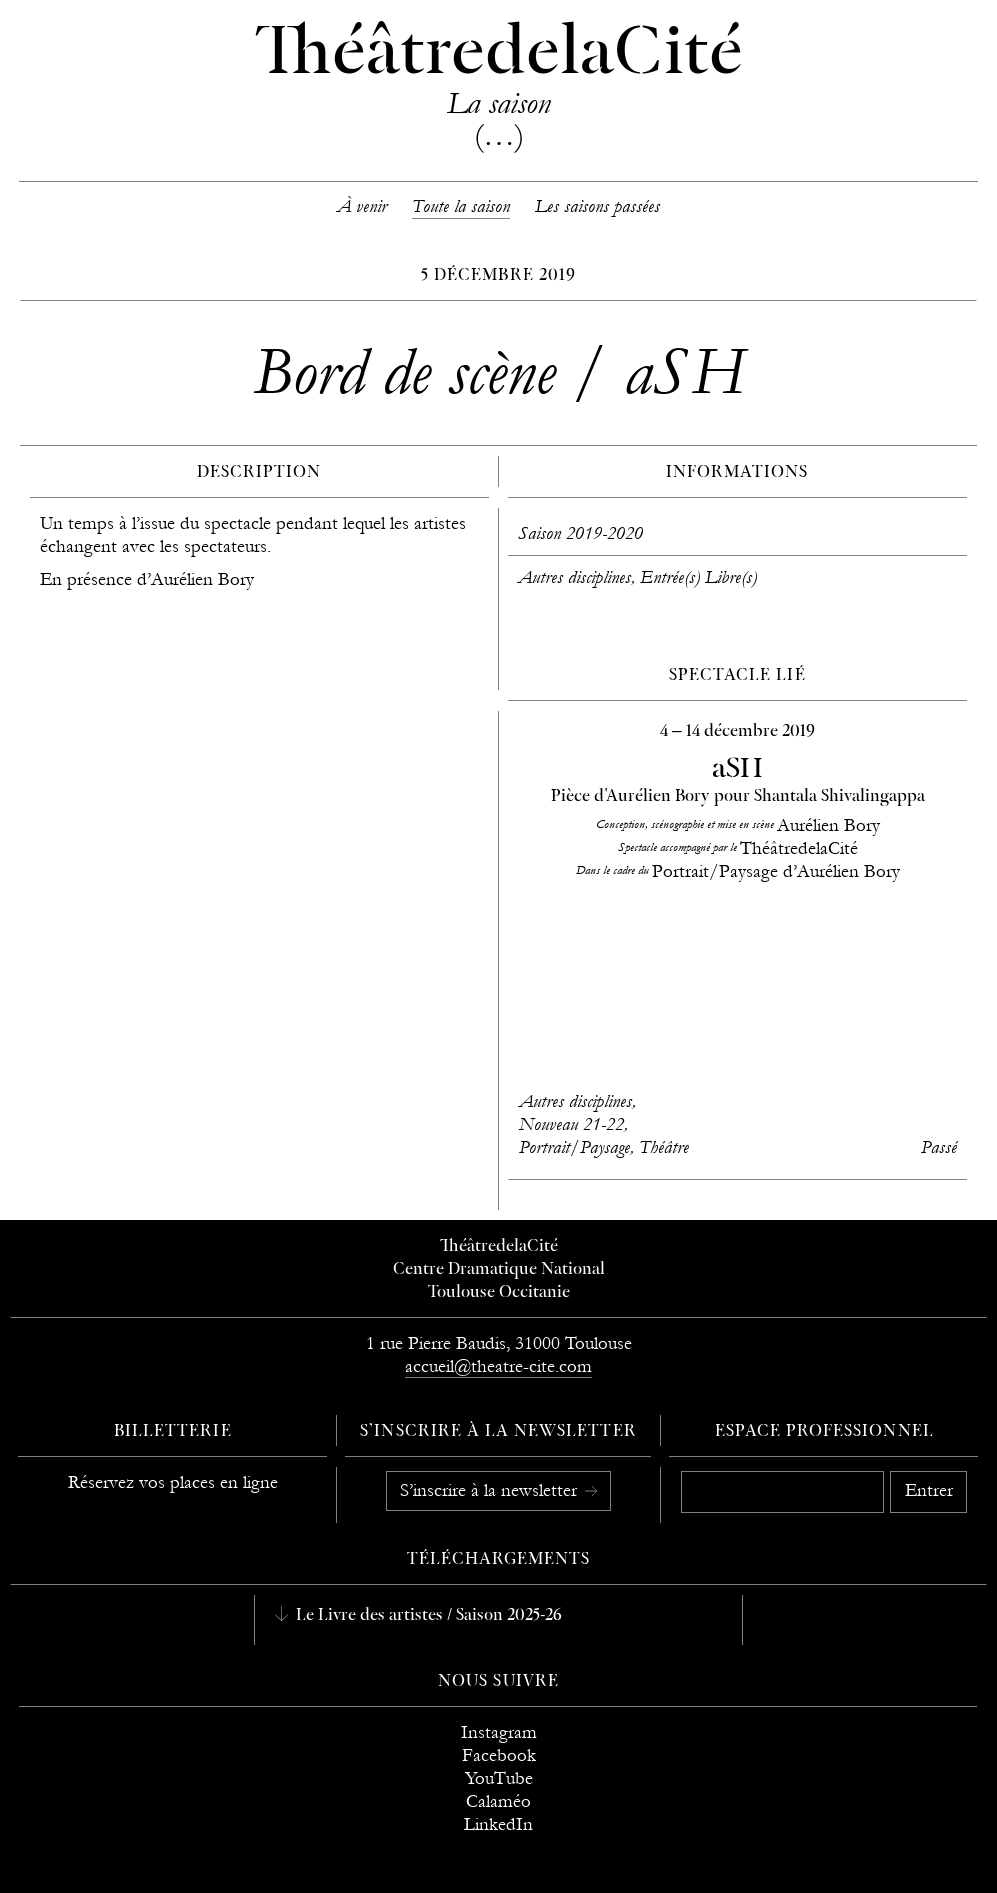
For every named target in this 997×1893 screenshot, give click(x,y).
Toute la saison (461, 206)
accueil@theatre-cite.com (498, 1366)
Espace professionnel (824, 1432)
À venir (362, 206)
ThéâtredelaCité (499, 1247)
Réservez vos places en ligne (173, 1482)
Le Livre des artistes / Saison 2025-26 (427, 1616)
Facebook (499, 1755)
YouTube (499, 1778)
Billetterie (173, 1432)
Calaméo (498, 1801)
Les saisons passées (597, 206)
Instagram (499, 1732)
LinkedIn (498, 1824)
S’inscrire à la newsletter (491, 1490)
